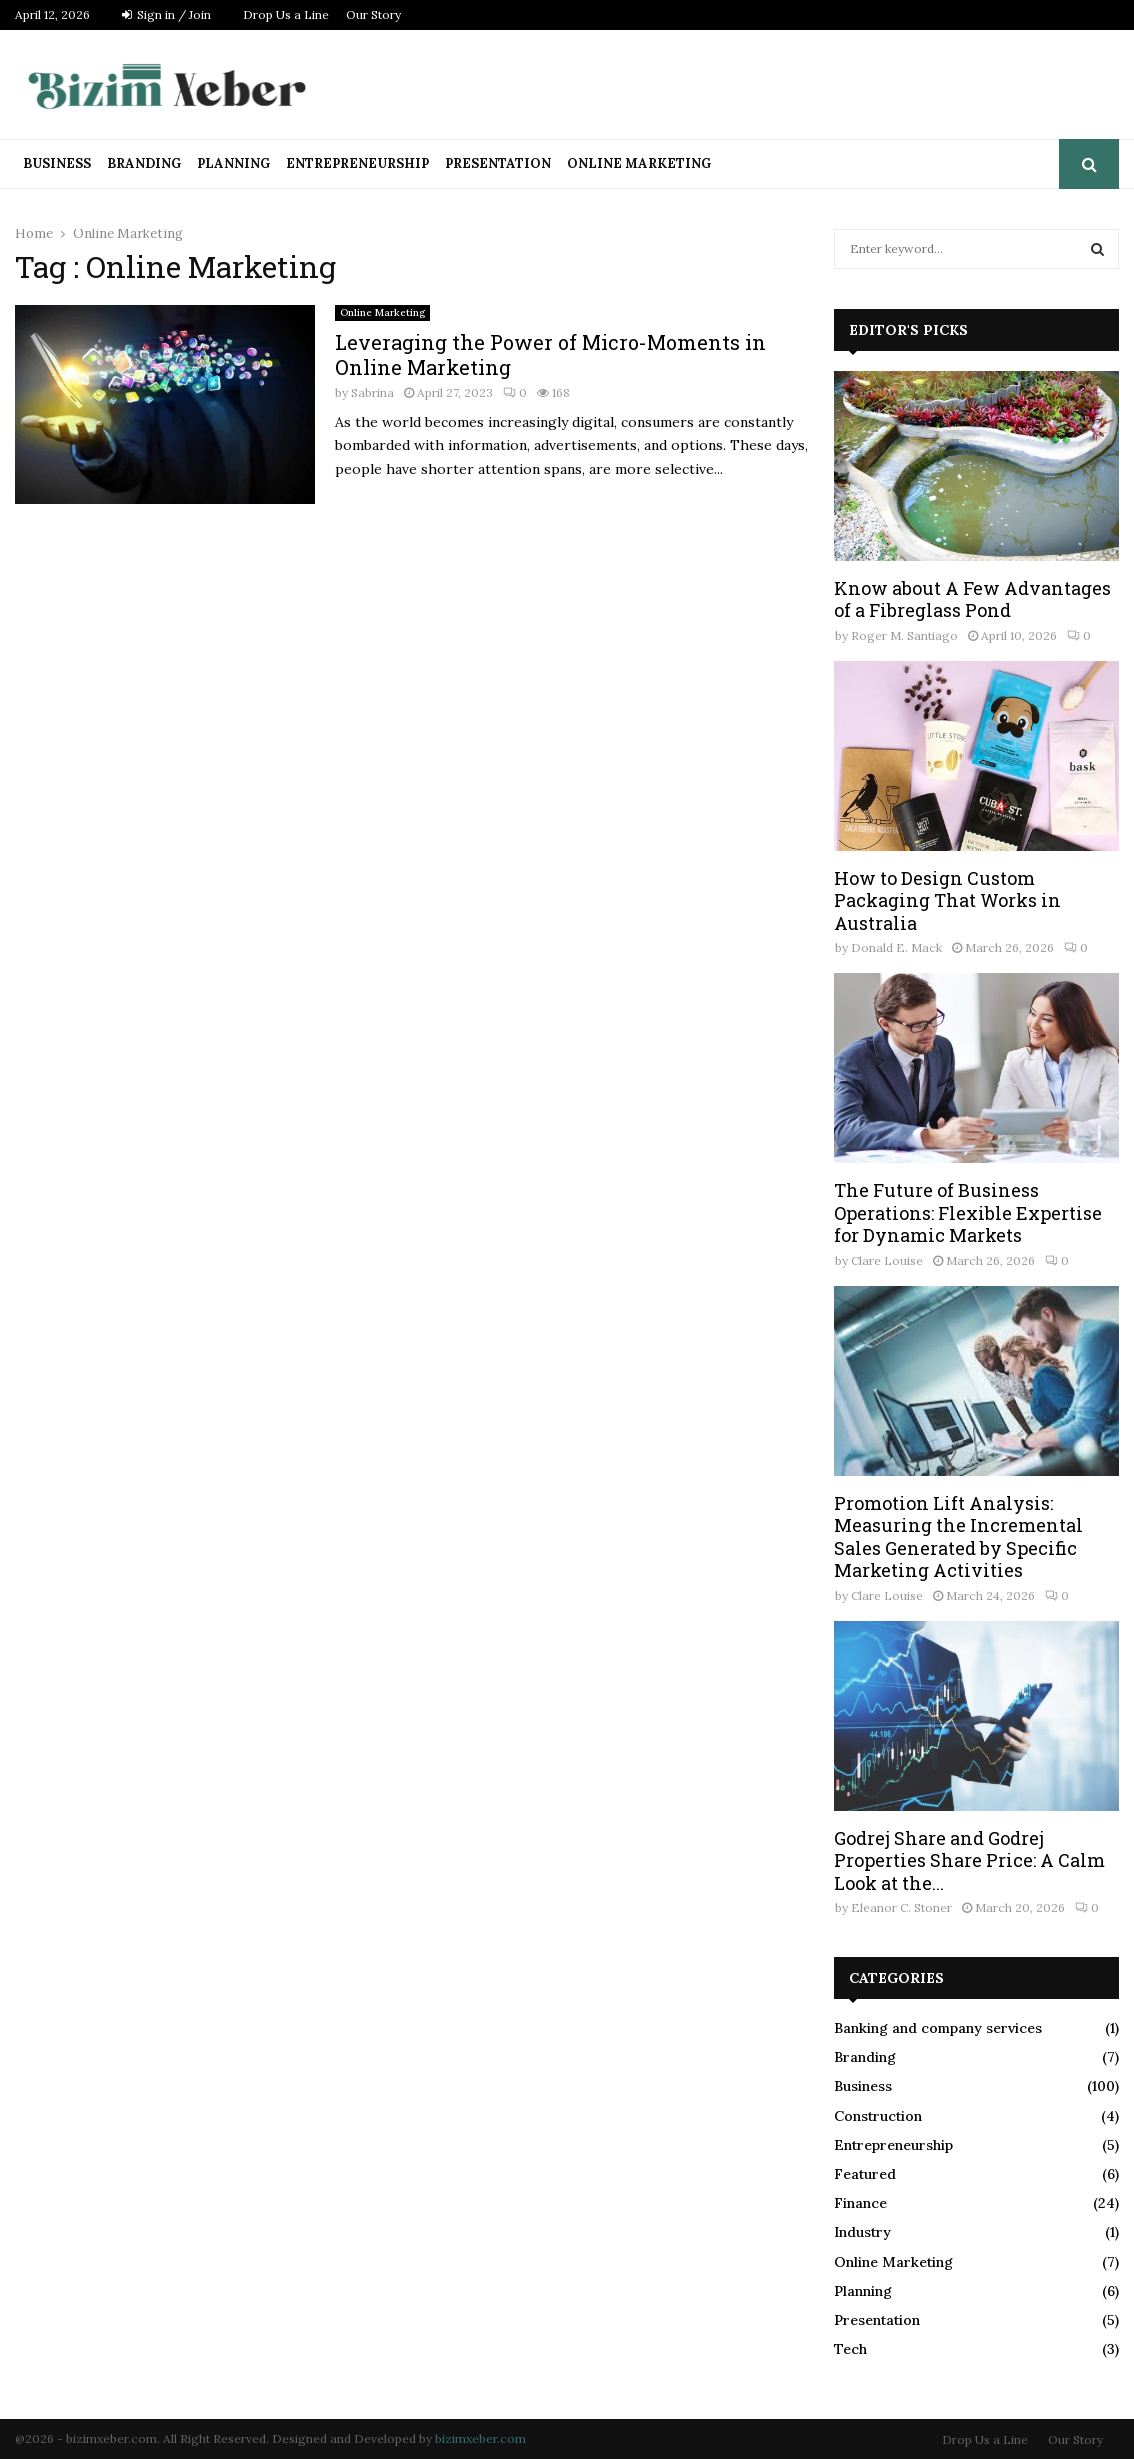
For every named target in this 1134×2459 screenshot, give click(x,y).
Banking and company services (938, 2028)
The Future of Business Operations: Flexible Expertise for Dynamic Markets (968, 1212)
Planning (233, 163)
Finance (860, 2203)
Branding (144, 163)
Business (57, 163)
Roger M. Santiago (904, 635)
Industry (862, 2232)
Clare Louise (887, 1260)
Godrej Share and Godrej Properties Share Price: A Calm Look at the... (969, 1860)
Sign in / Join (166, 14)
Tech (850, 2349)
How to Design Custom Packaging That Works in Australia (947, 900)
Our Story (373, 14)
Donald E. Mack (896, 947)
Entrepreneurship (357, 163)
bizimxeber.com (480, 2438)
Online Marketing (639, 163)
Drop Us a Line (286, 14)
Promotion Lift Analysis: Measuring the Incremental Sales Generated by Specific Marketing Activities (958, 1537)
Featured (865, 2174)
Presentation (498, 163)
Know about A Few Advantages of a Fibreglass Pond (972, 599)
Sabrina (372, 392)
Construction (878, 2116)
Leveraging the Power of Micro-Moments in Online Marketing (550, 354)
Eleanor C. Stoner (901, 1907)
